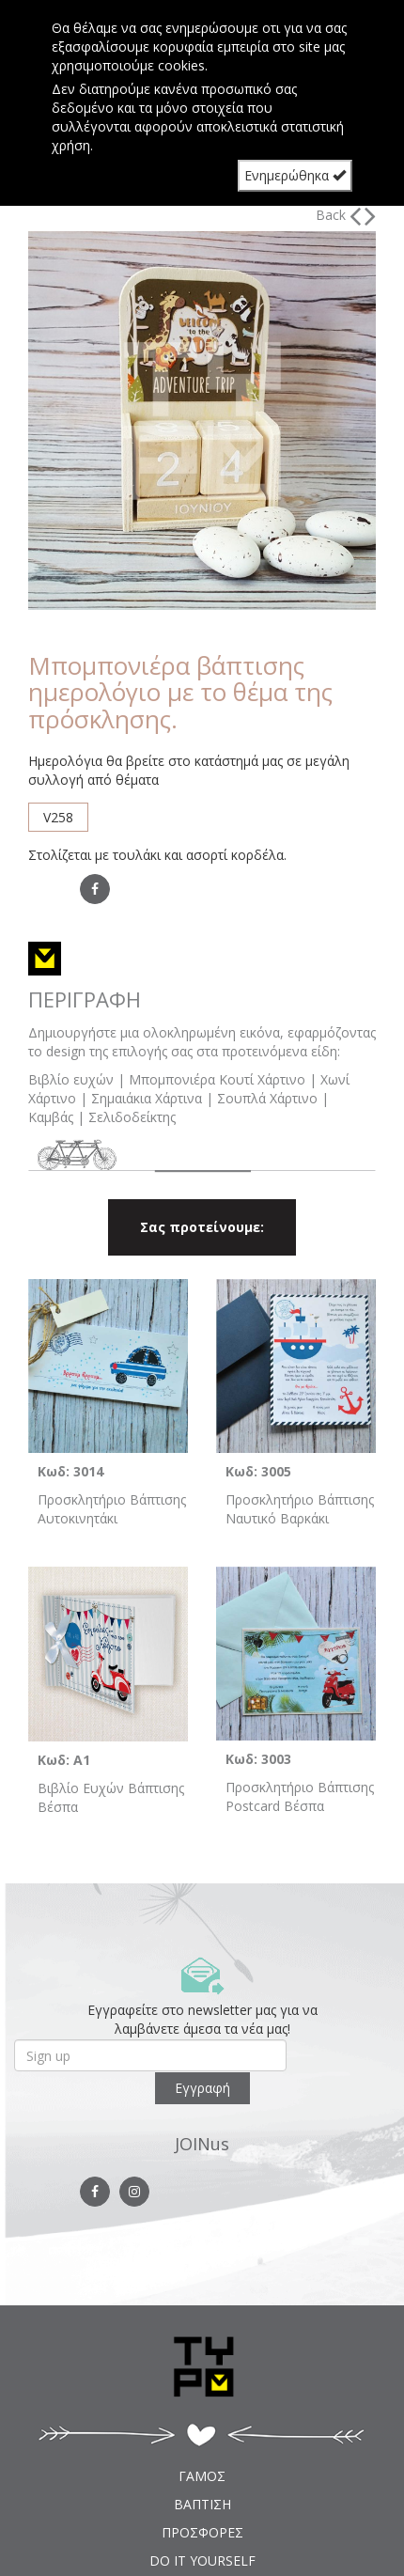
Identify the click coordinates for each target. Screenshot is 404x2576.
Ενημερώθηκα (295, 175)
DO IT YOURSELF (202, 2560)
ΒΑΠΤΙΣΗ (202, 2504)
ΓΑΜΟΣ (202, 2476)
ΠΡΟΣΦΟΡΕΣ (202, 2532)
